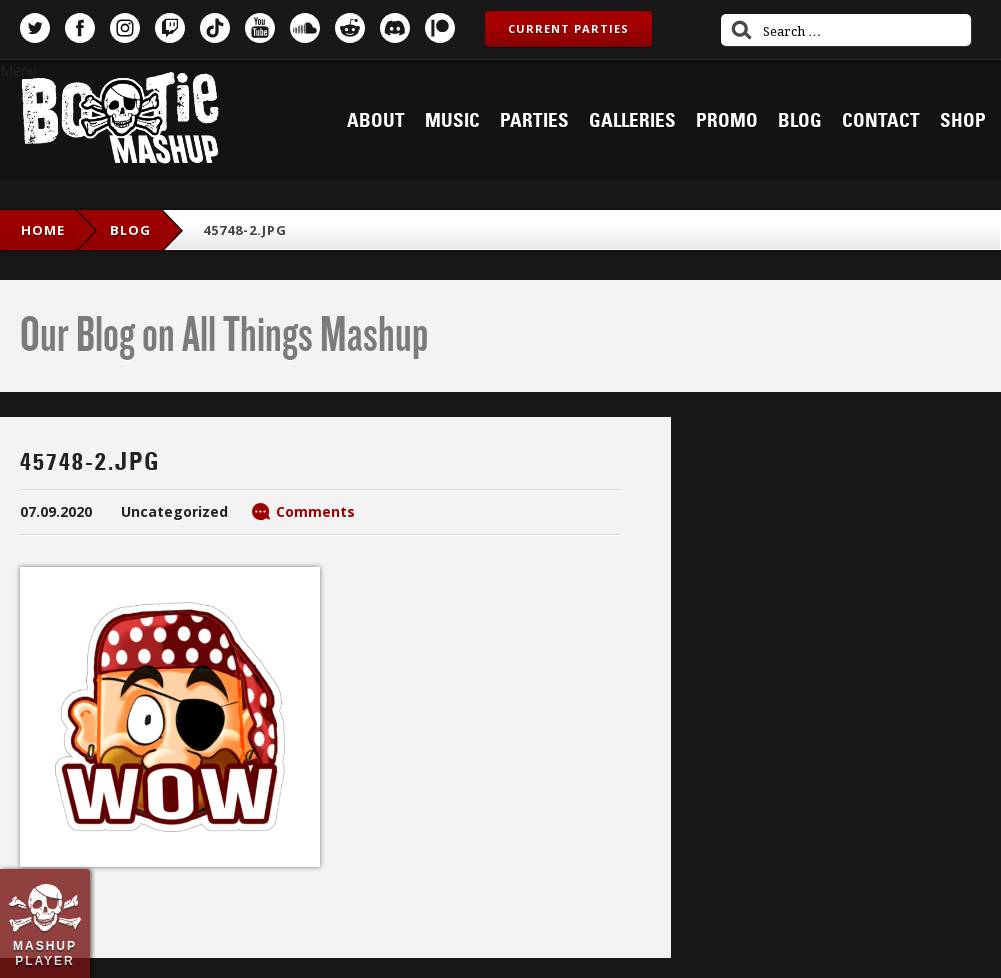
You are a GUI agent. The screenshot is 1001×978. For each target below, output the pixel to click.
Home (43, 230)
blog (130, 230)
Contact (881, 121)
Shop (963, 121)
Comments (315, 511)
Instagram (125, 28)
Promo (727, 121)
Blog (800, 121)
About (376, 121)
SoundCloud (305, 28)
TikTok (215, 28)
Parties (534, 121)
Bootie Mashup (120, 121)
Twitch (170, 28)
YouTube (260, 28)
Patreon (440, 28)
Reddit (350, 28)
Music (452, 121)
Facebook (80, 28)
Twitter (35, 28)
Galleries (632, 121)
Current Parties (568, 28)
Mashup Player (45, 953)
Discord (395, 28)
